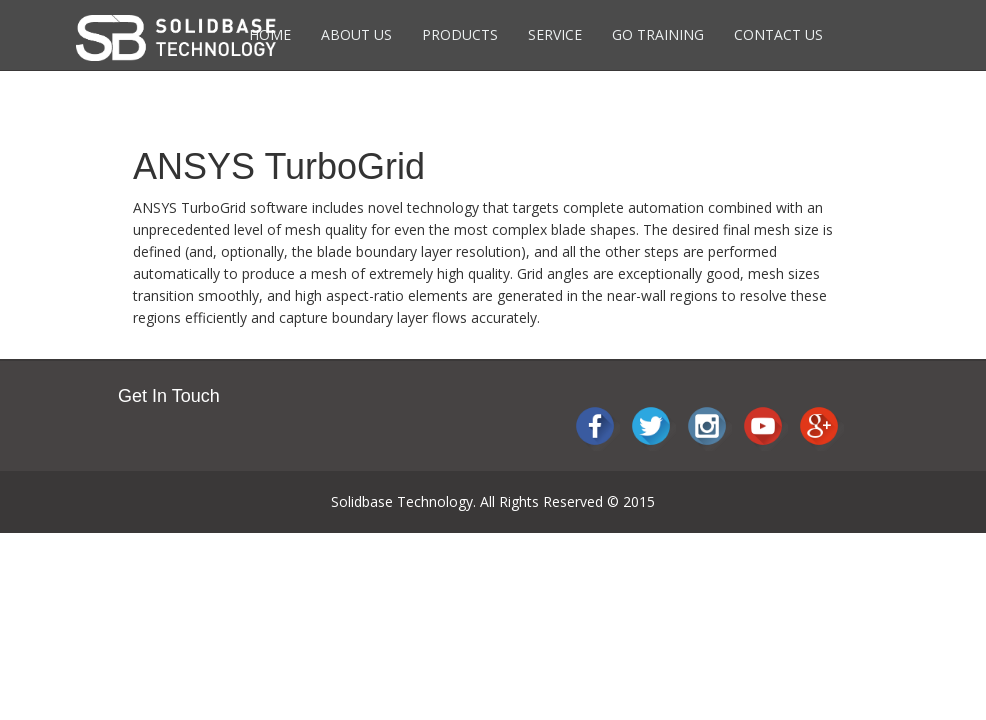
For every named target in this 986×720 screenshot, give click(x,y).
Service (555, 34)
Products (460, 34)
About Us (356, 34)
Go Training (658, 34)
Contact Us (778, 34)
